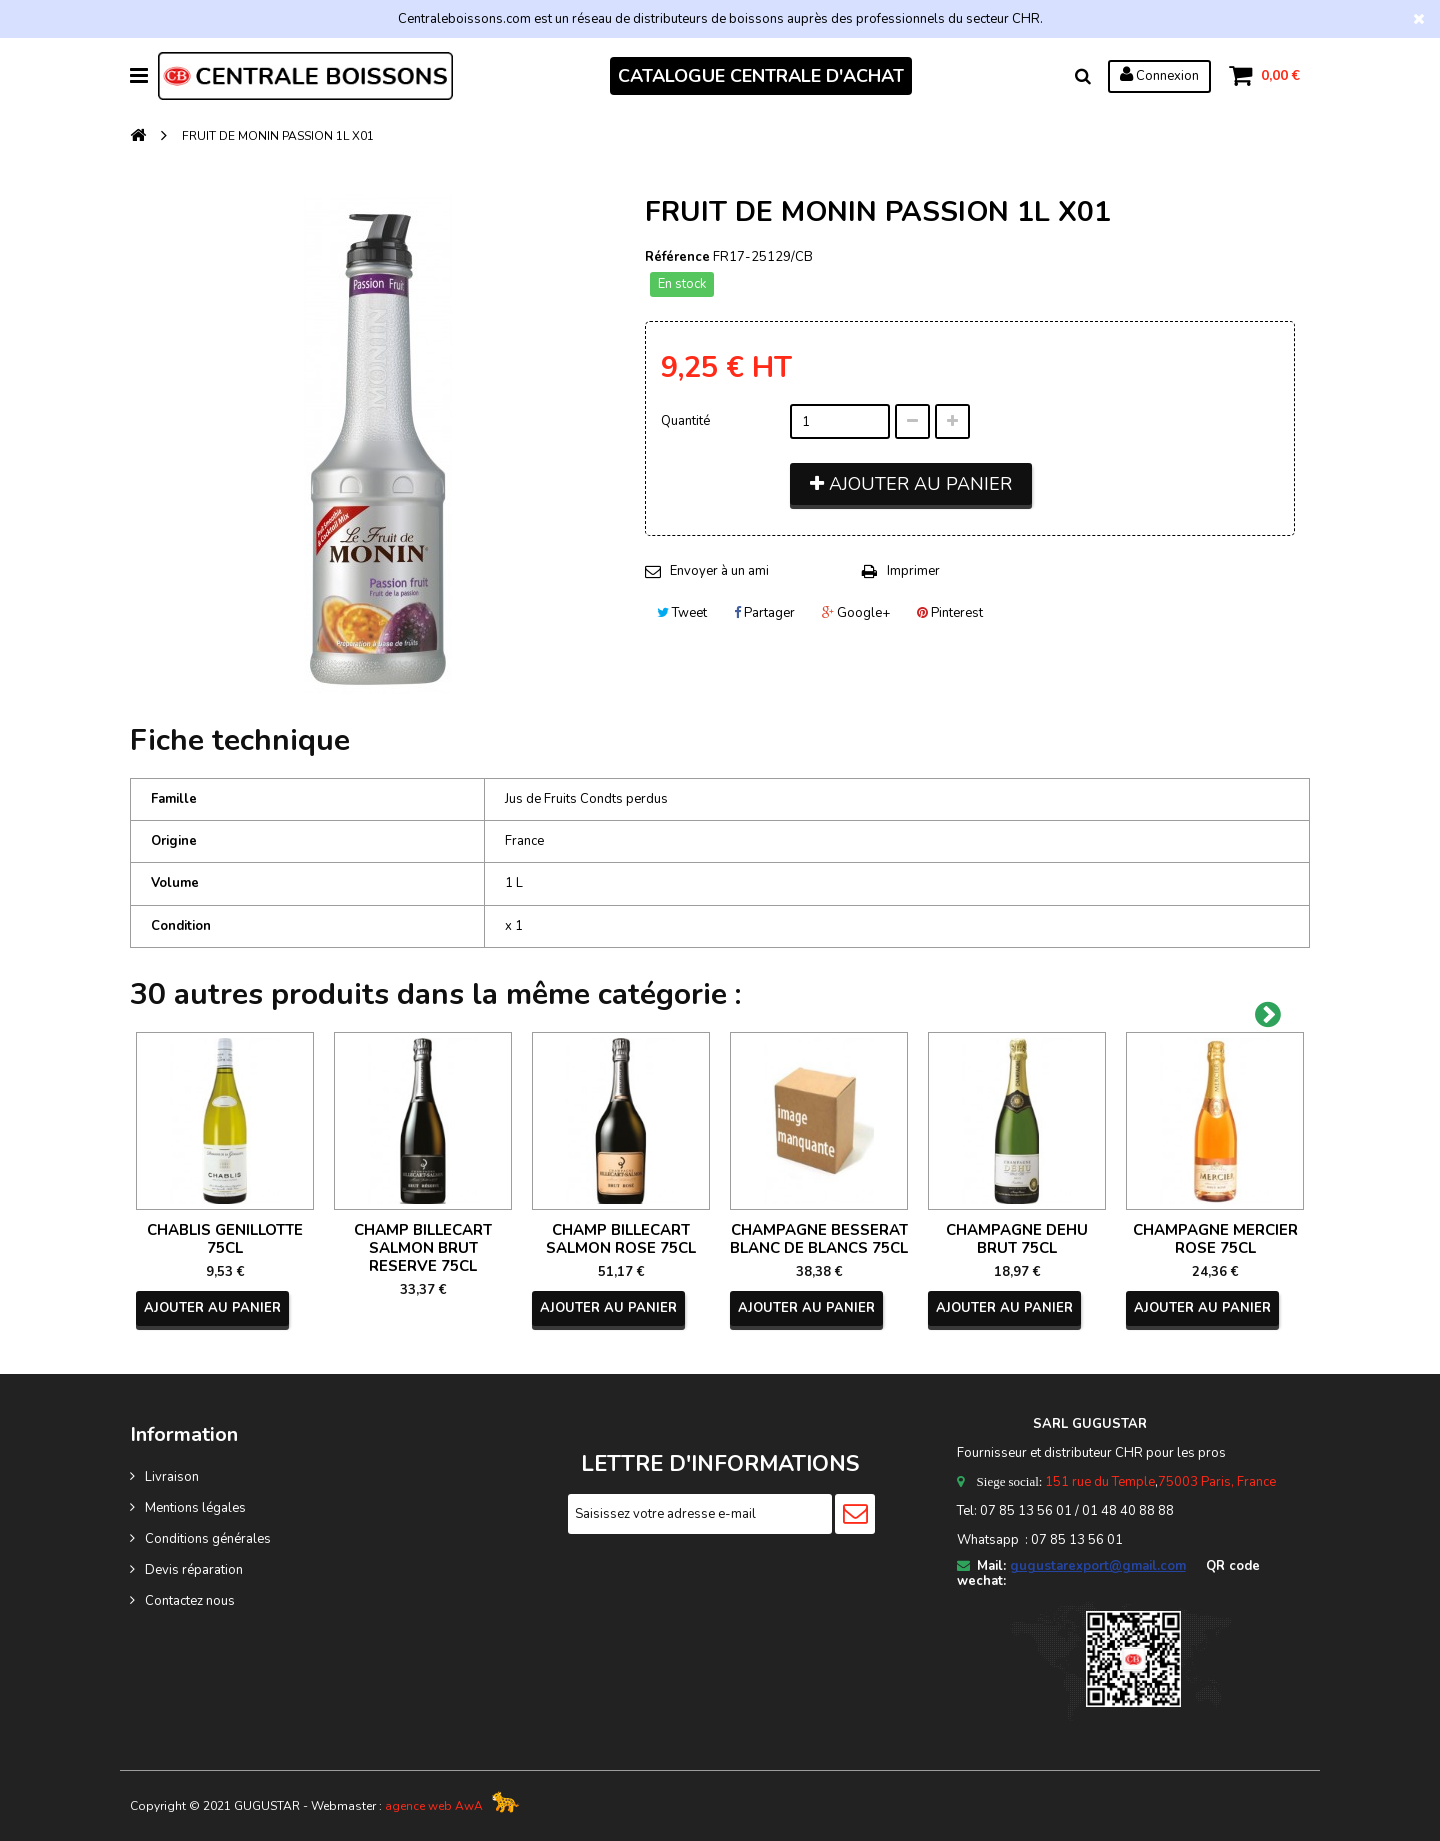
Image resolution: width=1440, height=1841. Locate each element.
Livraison (172, 1477)
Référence (677, 257)
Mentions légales (195, 1508)
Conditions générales (208, 1539)
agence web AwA (434, 1806)
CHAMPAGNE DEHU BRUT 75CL (1017, 1239)
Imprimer (913, 571)
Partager (764, 613)
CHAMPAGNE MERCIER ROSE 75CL (1215, 1239)
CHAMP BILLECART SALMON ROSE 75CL (621, 1239)
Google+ (856, 613)
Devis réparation (194, 1570)
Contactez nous (190, 1601)
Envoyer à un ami (719, 571)
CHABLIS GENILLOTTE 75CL (225, 1239)
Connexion (1159, 75)
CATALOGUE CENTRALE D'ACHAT (761, 76)
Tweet (682, 613)
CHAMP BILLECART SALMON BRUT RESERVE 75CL (423, 1248)
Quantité (685, 421)
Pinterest (950, 613)
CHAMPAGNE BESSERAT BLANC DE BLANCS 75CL (819, 1239)
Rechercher (1083, 76)
